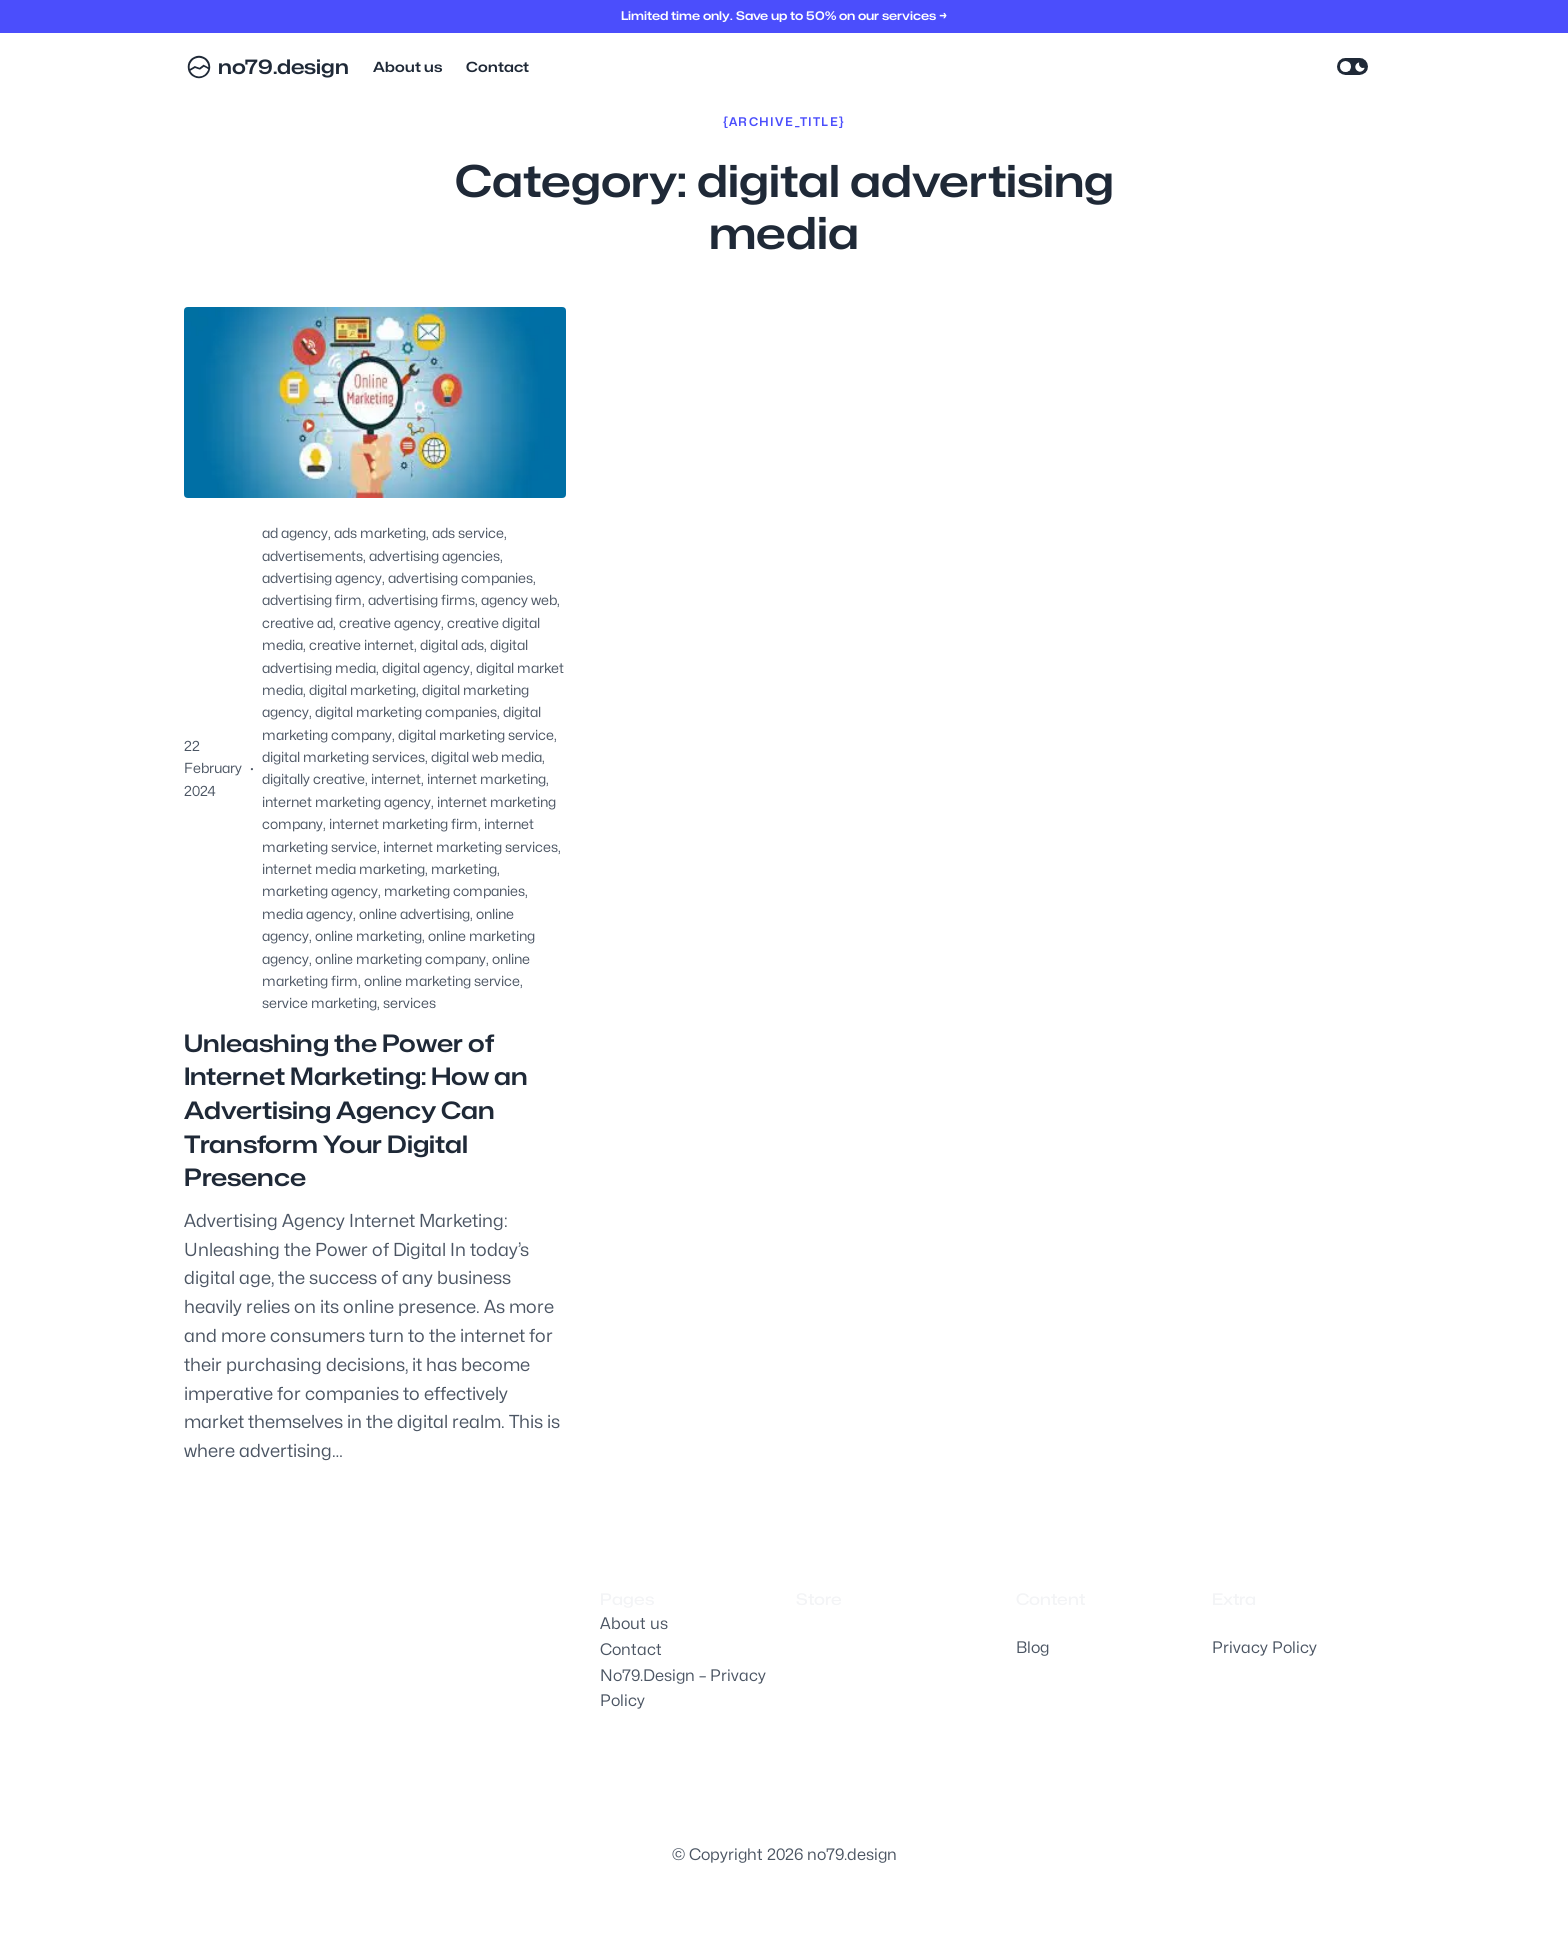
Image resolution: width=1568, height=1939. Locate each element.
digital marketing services (343, 756)
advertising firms (421, 599)
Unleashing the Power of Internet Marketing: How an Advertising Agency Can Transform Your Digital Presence (356, 1110)
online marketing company (400, 958)
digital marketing (362, 689)
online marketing (368, 935)
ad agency (295, 532)
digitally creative (313, 778)
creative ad (297, 622)
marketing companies (454, 890)
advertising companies (460, 577)
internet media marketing (343, 868)
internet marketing (486, 778)
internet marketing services (470, 846)
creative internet (361, 644)
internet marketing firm (403, 823)
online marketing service (442, 980)
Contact (631, 1649)
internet (396, 778)
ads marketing (380, 532)
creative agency (390, 622)
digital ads (452, 644)
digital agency (426, 667)
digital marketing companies (406, 711)
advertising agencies (434, 555)
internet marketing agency (346, 801)
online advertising (414, 913)
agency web (519, 599)
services (409, 1002)
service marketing (319, 1002)
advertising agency (322, 577)
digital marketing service (476, 734)
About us (634, 1623)
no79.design (283, 67)
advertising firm (312, 599)
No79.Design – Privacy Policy (683, 1688)
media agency (307, 913)
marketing (464, 868)
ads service (468, 532)
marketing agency (320, 890)
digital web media (486, 756)
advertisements (312, 555)
